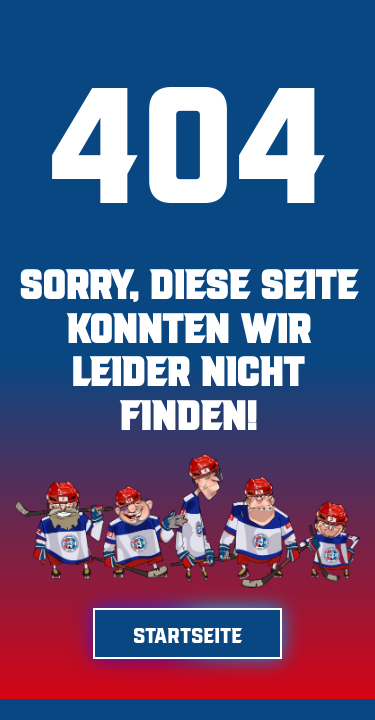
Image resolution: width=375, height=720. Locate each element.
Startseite (187, 633)
